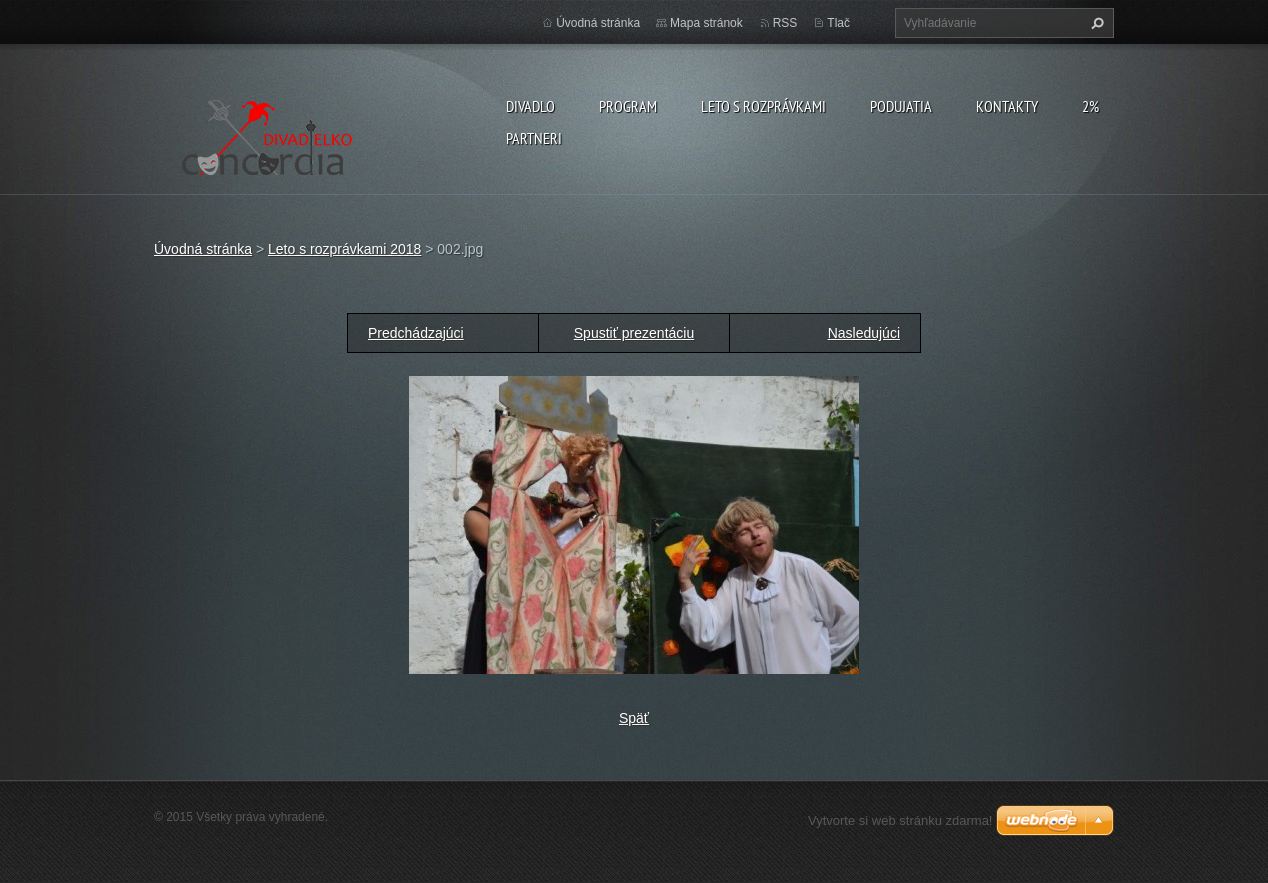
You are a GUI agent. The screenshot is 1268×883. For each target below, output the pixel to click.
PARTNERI (534, 138)
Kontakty (1007, 106)
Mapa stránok (706, 23)
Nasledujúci (864, 333)
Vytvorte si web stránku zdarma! (900, 820)
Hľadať (1095, 23)
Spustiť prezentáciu (634, 333)
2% (1090, 106)
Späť (634, 718)
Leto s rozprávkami (763, 106)
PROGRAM (628, 106)
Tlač (838, 23)
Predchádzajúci (416, 333)
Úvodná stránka (598, 23)
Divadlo (530, 106)
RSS (785, 23)
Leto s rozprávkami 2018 (344, 249)
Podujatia (901, 106)
